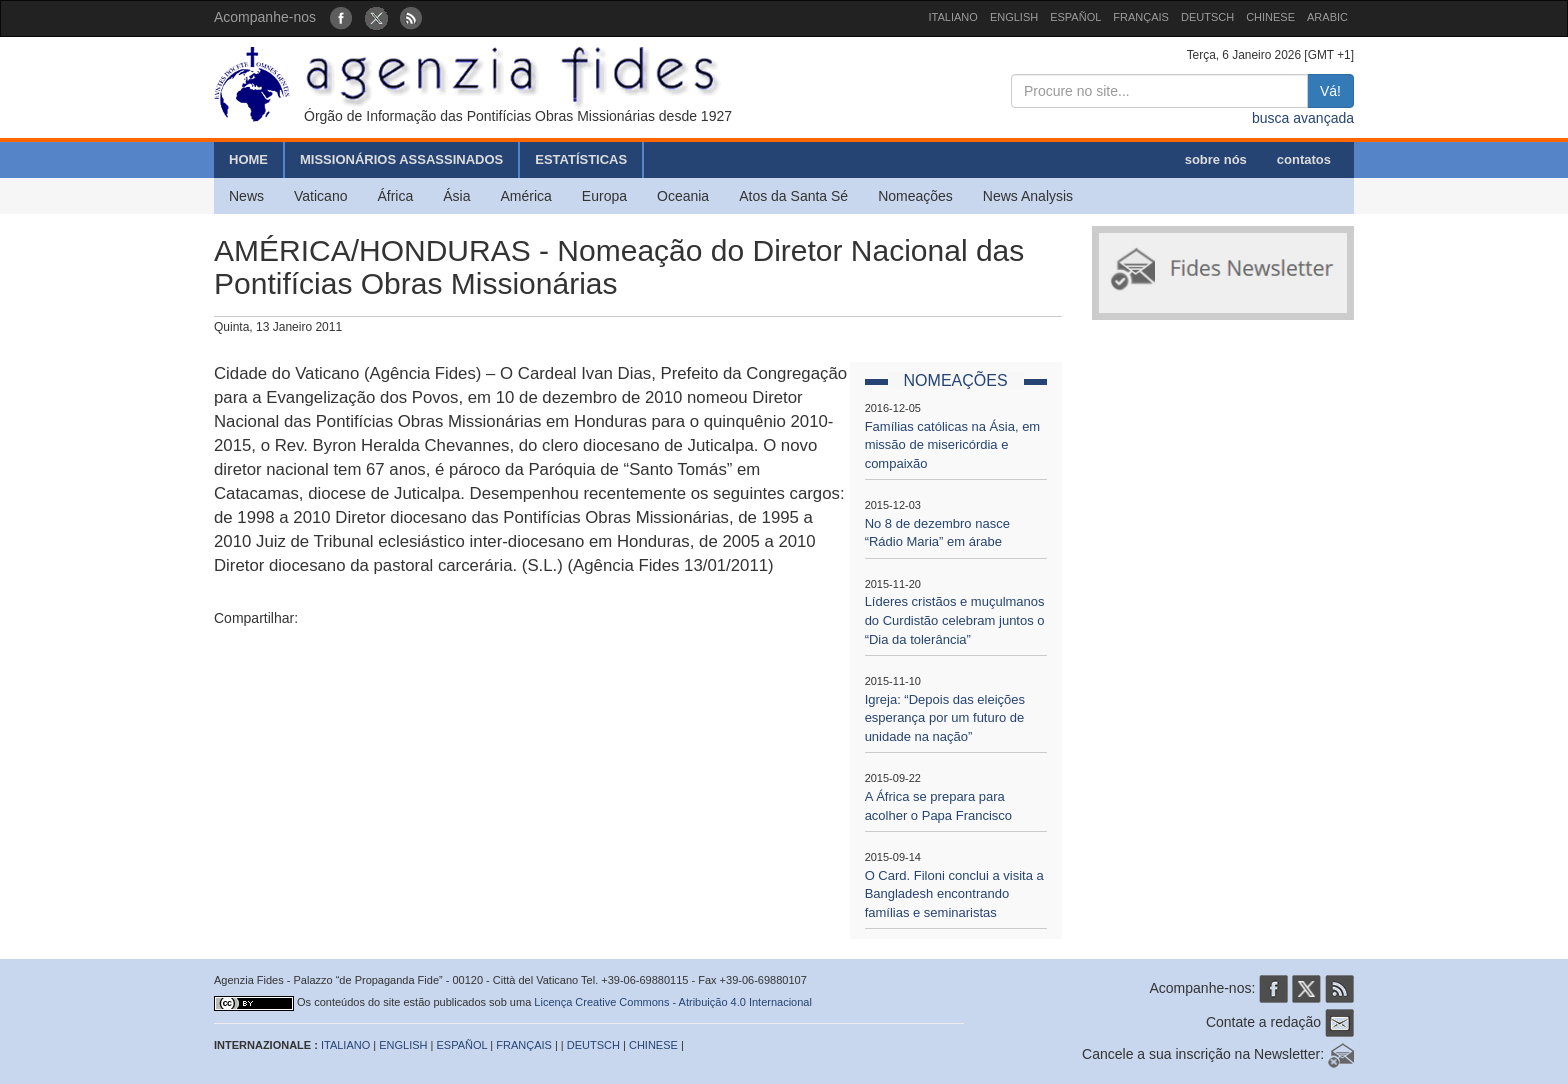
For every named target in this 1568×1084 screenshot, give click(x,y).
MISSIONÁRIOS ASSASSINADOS (401, 159)
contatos (1304, 159)
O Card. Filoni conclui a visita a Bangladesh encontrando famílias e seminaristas (954, 894)
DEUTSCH (1207, 17)
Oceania (683, 196)
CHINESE (1270, 17)
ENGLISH (1014, 17)
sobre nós (1216, 159)
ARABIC (1327, 17)
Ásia (456, 196)
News (246, 196)
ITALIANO (953, 17)
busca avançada (1303, 118)
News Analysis (1028, 196)
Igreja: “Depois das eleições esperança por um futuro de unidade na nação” (945, 718)
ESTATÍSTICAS (581, 159)
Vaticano (320, 196)
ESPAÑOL (1075, 17)
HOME (248, 159)
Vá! (1330, 91)
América (526, 196)
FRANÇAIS (1141, 17)
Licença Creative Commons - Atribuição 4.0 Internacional (673, 1002)
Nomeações (915, 196)
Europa (604, 196)
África (395, 196)
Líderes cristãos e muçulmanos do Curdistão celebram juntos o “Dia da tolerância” (955, 620)
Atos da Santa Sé (793, 196)
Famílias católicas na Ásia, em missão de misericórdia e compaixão (953, 445)
